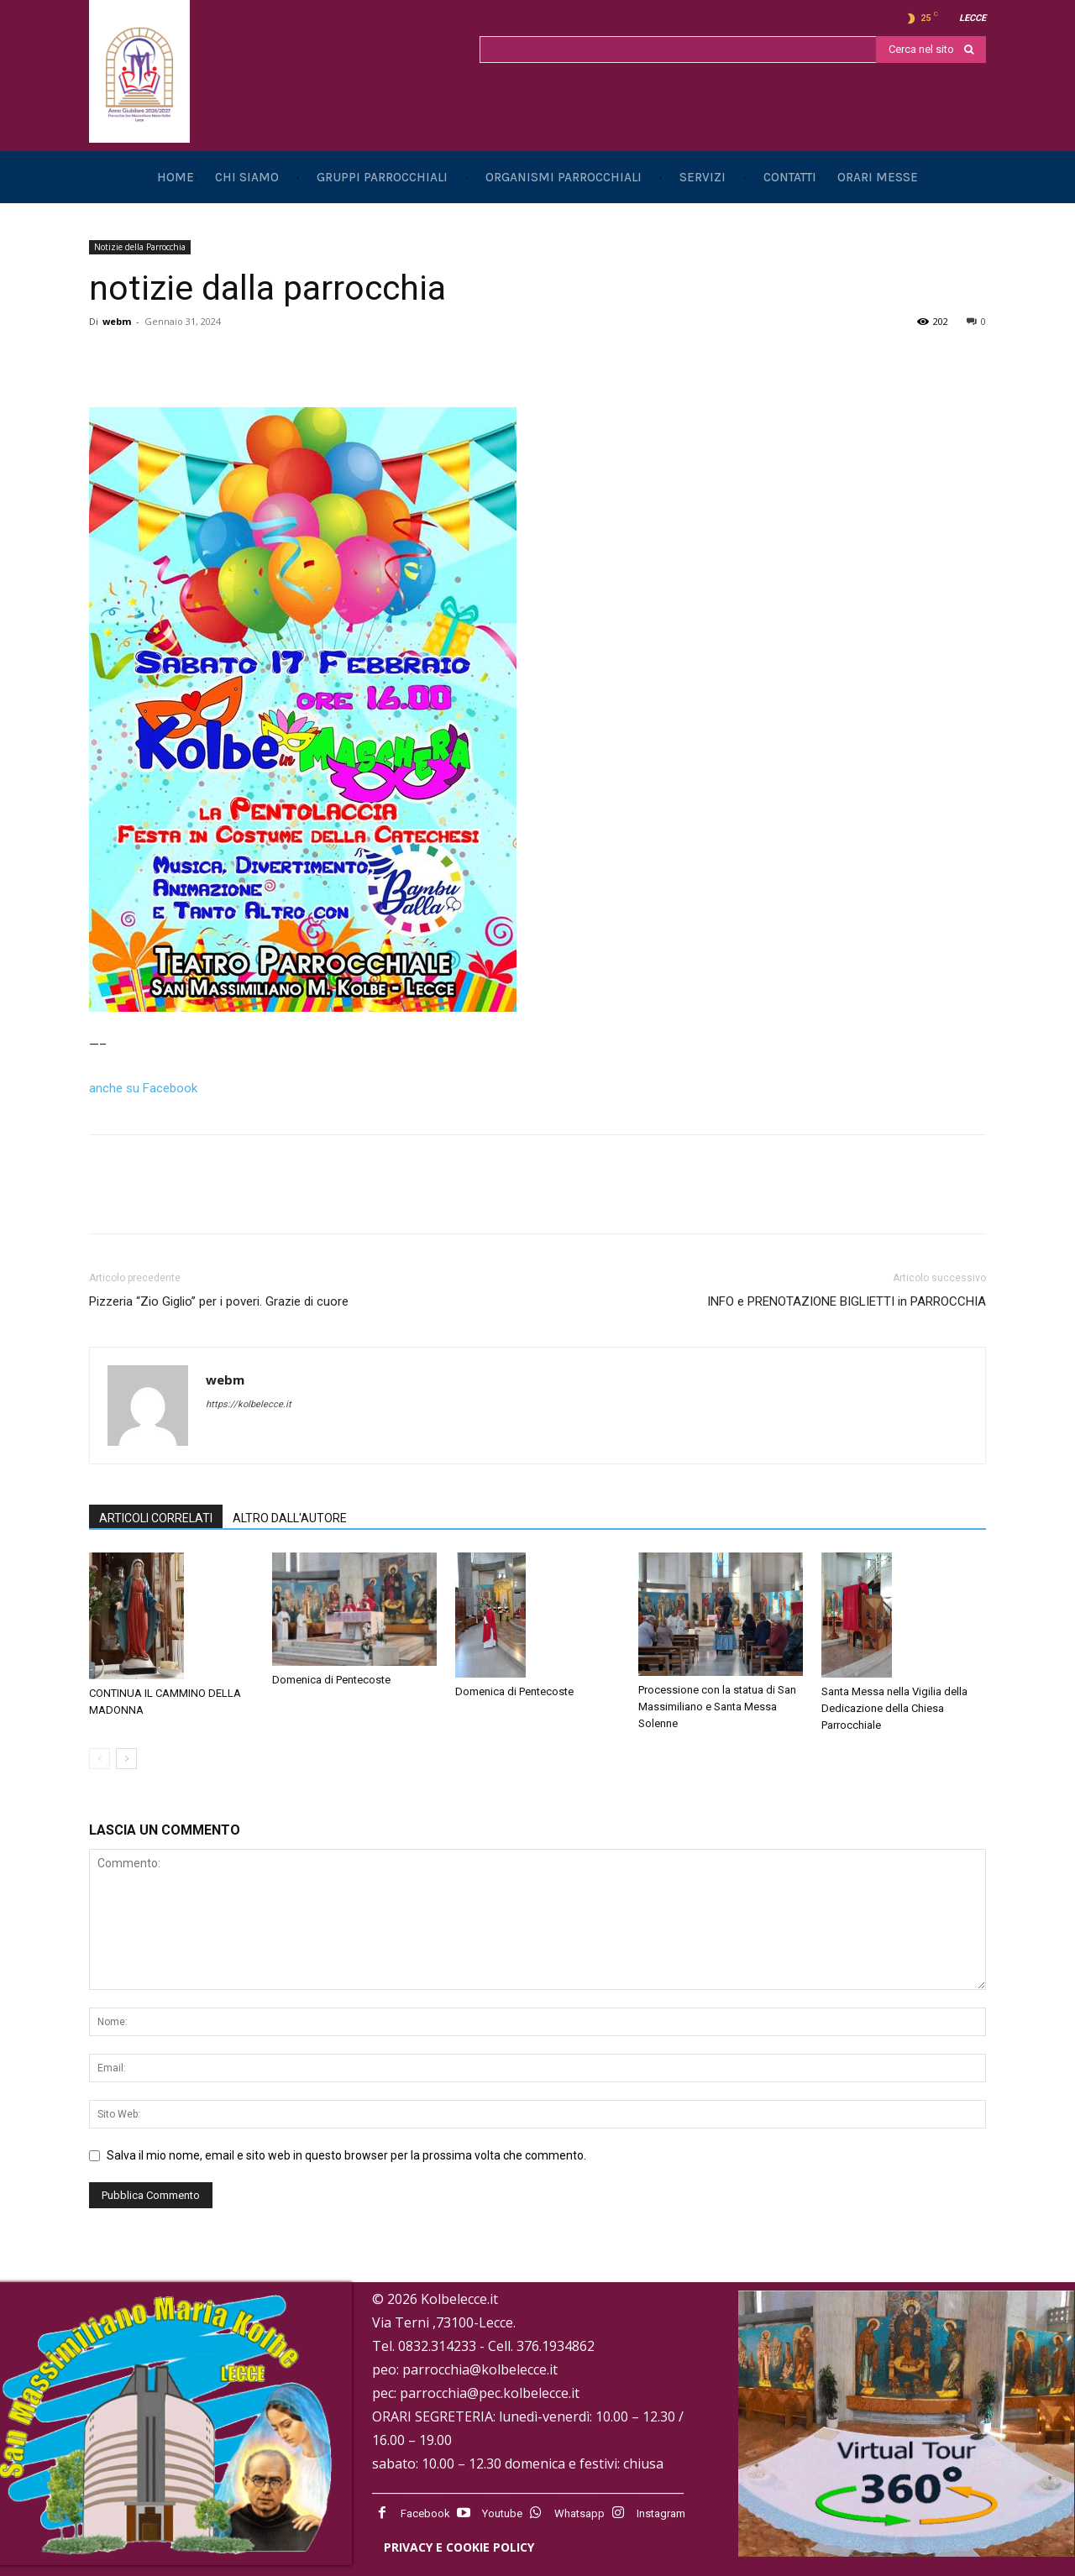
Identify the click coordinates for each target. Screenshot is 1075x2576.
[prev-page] (99, 1758)
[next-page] (126, 1758)
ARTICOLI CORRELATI (155, 1518)
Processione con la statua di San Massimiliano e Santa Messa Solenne (717, 1706)
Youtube (502, 2513)
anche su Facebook (143, 1088)
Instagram (661, 2513)
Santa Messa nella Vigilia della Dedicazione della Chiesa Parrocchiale (894, 1708)
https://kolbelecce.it (248, 1404)
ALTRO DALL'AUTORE (290, 1518)
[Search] (931, 49)
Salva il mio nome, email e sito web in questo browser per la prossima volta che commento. (346, 2155)
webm (116, 321)
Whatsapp (579, 2513)
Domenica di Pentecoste (331, 1679)
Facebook (425, 2513)
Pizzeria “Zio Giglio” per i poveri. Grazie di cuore (219, 1301)
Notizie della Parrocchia (140, 247)
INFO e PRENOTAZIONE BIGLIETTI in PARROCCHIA (846, 1301)
